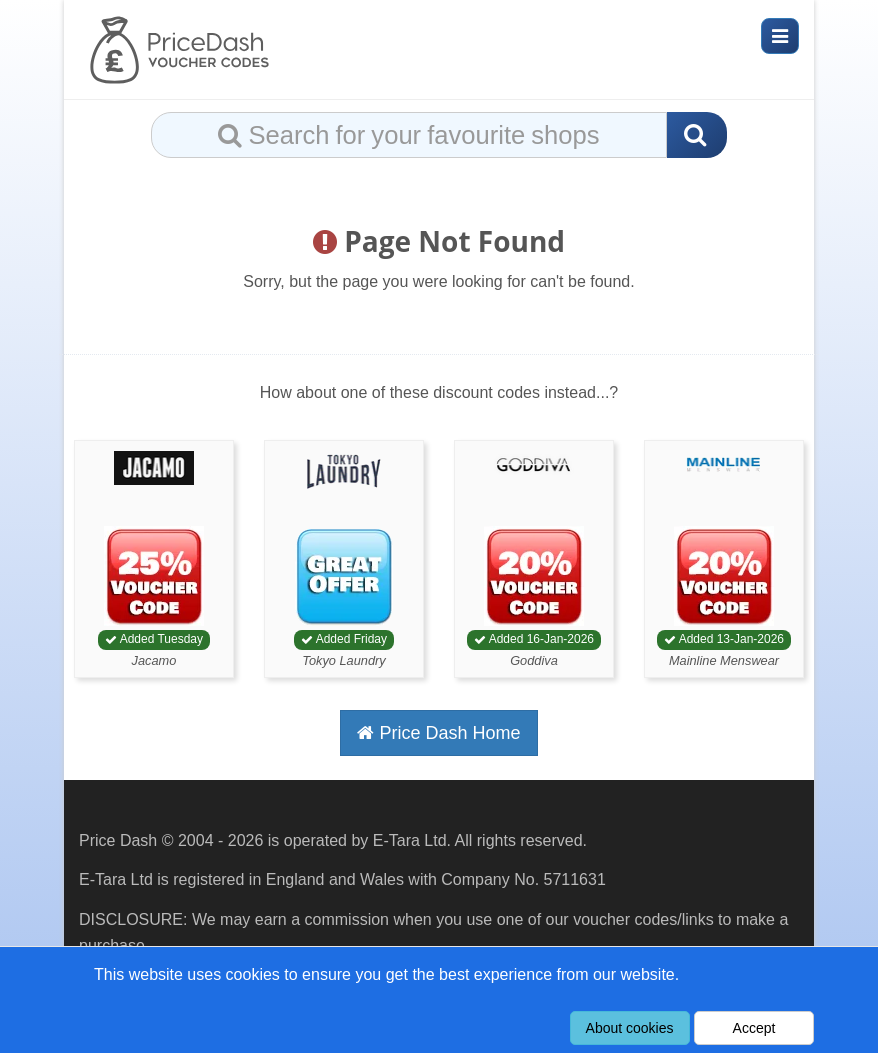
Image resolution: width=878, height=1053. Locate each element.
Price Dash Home (438, 733)
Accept (754, 1028)
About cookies (630, 1028)
